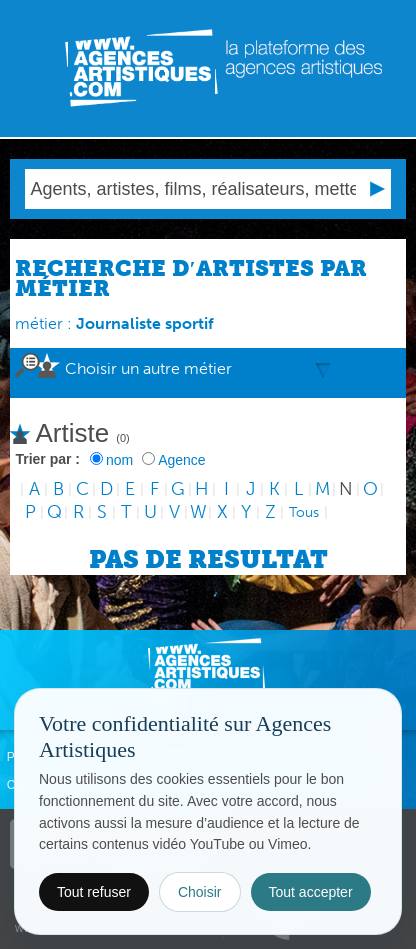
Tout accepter (311, 892)
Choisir (200, 892)
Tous (304, 512)
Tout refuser (94, 892)
